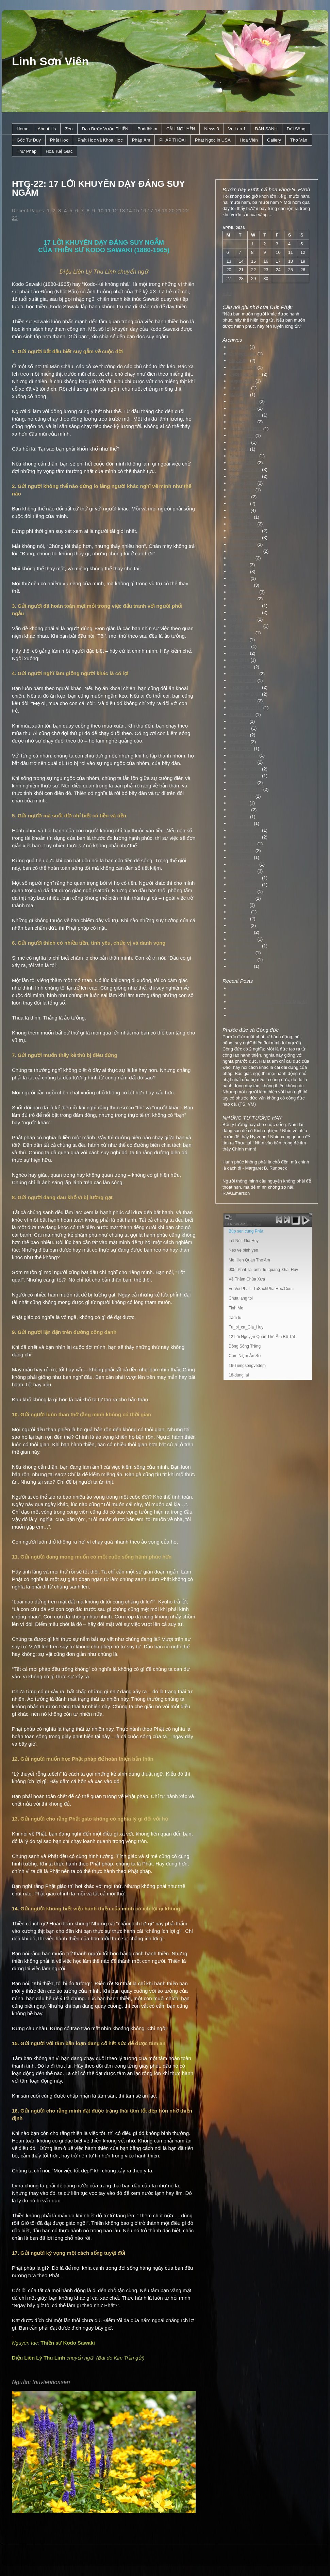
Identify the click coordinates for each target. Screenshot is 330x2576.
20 (172, 210)
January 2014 (242, 939)
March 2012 (241, 966)
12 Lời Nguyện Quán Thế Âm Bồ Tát (262, 1336)
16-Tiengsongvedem (247, 1365)
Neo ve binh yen (243, 1250)
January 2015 (242, 871)
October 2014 (242, 891)
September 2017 (245, 707)
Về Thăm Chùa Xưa (247, 1279)
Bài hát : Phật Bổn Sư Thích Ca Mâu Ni (268, 1001)
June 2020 (239, 496)
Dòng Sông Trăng (245, 1346)
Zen (68, 128)
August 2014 (241, 898)
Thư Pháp (26, 151)
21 (179, 210)
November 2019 (245, 537)
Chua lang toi (241, 1298)
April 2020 (239, 510)
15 (136, 210)
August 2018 (241, 632)
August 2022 (241, 381)
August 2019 (241, 557)
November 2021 (245, 415)
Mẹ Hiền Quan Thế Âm (251, 1008)
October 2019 (242, 544)
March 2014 (241, 932)
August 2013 (241, 952)
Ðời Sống (296, 128)
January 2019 (242, 598)
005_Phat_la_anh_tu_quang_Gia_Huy (263, 1269)
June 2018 (239, 646)
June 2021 (239, 442)
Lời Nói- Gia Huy (244, 1240)
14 (129, 210)
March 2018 (241, 666)
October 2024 (242, 353)
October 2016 (242, 782)
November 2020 (245, 476)
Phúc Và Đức (242, 988)
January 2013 (242, 959)
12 (115, 210)
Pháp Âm (141, 140)
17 (150, 210)
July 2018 (238, 639)
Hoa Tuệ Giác (59, 151)
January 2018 (242, 680)
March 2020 (241, 517)
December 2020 (245, 469)
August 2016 (241, 796)
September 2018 (245, 626)
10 (101, 210)
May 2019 (239, 571)
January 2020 (242, 523)
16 (143, 210)
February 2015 (243, 864)
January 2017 (242, 762)
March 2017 (241, 748)
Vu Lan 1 (237, 128)
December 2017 (245, 687)
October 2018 (242, 619)
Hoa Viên (249, 140)
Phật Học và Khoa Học (100, 140)
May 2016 (239, 816)
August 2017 (241, 714)
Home (23, 128)
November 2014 (245, 884)
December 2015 (245, 830)
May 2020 (239, 503)
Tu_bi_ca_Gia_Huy (246, 1327)
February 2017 (243, 755)
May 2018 (239, 653)
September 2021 (245, 428)
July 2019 (238, 564)
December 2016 (245, 768)
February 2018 (243, 673)
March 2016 (241, 823)
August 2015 (241, 850)
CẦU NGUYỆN (180, 128)
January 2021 (242, 462)
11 (108, 210)
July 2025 (238, 346)
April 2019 (239, 578)
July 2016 (238, 802)
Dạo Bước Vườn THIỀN (105, 128)
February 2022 (243, 401)
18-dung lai (239, 1375)
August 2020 (241, 489)
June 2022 (239, 387)
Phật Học (59, 140)
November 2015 (245, 836)
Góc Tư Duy (29, 140)
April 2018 (239, 660)
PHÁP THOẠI (172, 140)
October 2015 (242, 843)
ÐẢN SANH (266, 128)
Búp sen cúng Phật (246, 1231)
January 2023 (242, 367)
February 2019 (243, 591)
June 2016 (239, 809)
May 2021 (239, 449)
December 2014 (245, 877)
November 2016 (245, 775)
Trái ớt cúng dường (248, 994)
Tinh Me (236, 1308)
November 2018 (245, 612)
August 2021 (241, 435)
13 (122, 210)
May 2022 (239, 394)
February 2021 (243, 455)
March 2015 (241, 857)
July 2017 (238, 721)
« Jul (227, 293)
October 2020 (242, 483)
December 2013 (245, 945)
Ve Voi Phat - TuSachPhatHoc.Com (261, 1288)
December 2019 (245, 530)
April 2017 (239, 741)
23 (15, 218)
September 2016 (245, 789)
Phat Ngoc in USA (213, 140)
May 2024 (239, 360)
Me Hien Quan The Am (249, 1260)
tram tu (235, 1317)
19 (164, 210)
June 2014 (239, 911)
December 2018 (245, 605)
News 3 (211, 128)
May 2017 (239, 734)
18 (158, 210)
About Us (47, 128)
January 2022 (242, 408)
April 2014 (239, 925)
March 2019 (241, 585)
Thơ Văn (298, 140)
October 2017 (242, 700)
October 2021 (242, 421)
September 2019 (245, 551)
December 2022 (245, 374)
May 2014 (239, 918)
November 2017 (245, 694)
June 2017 (239, 728)
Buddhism (147, 128)
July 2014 (238, 905)
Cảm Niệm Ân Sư (245, 1355)
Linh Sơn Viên (50, 61)
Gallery (274, 140)
